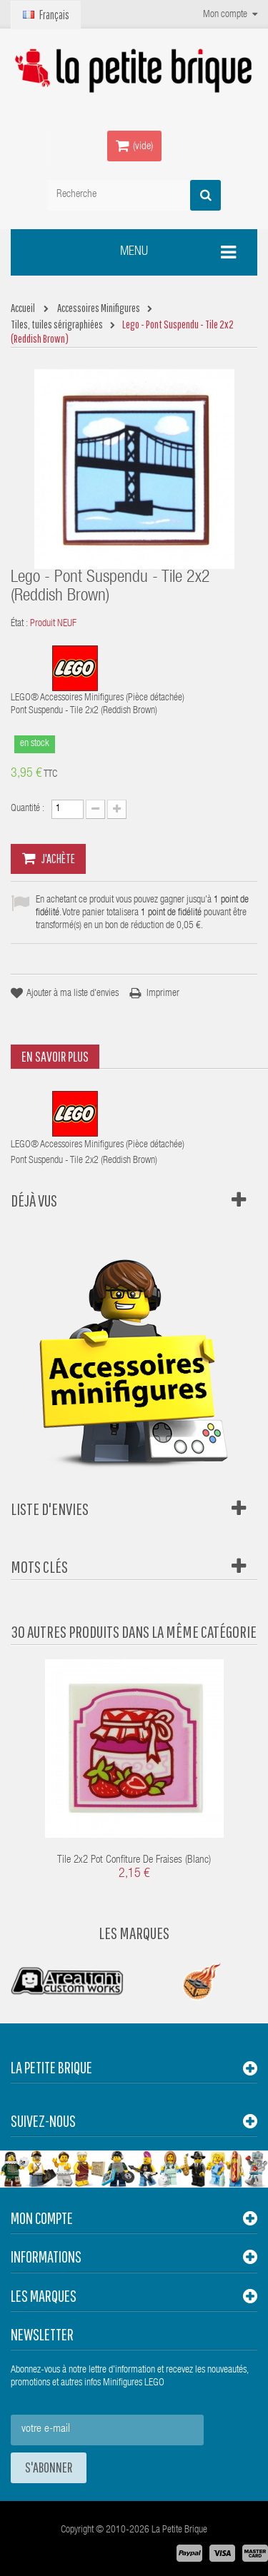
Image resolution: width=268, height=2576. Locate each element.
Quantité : (27, 809)
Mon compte (42, 2218)
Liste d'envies (50, 1509)
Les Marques (134, 1933)
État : (19, 624)
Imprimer (163, 994)
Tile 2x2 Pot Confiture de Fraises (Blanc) (134, 1860)
